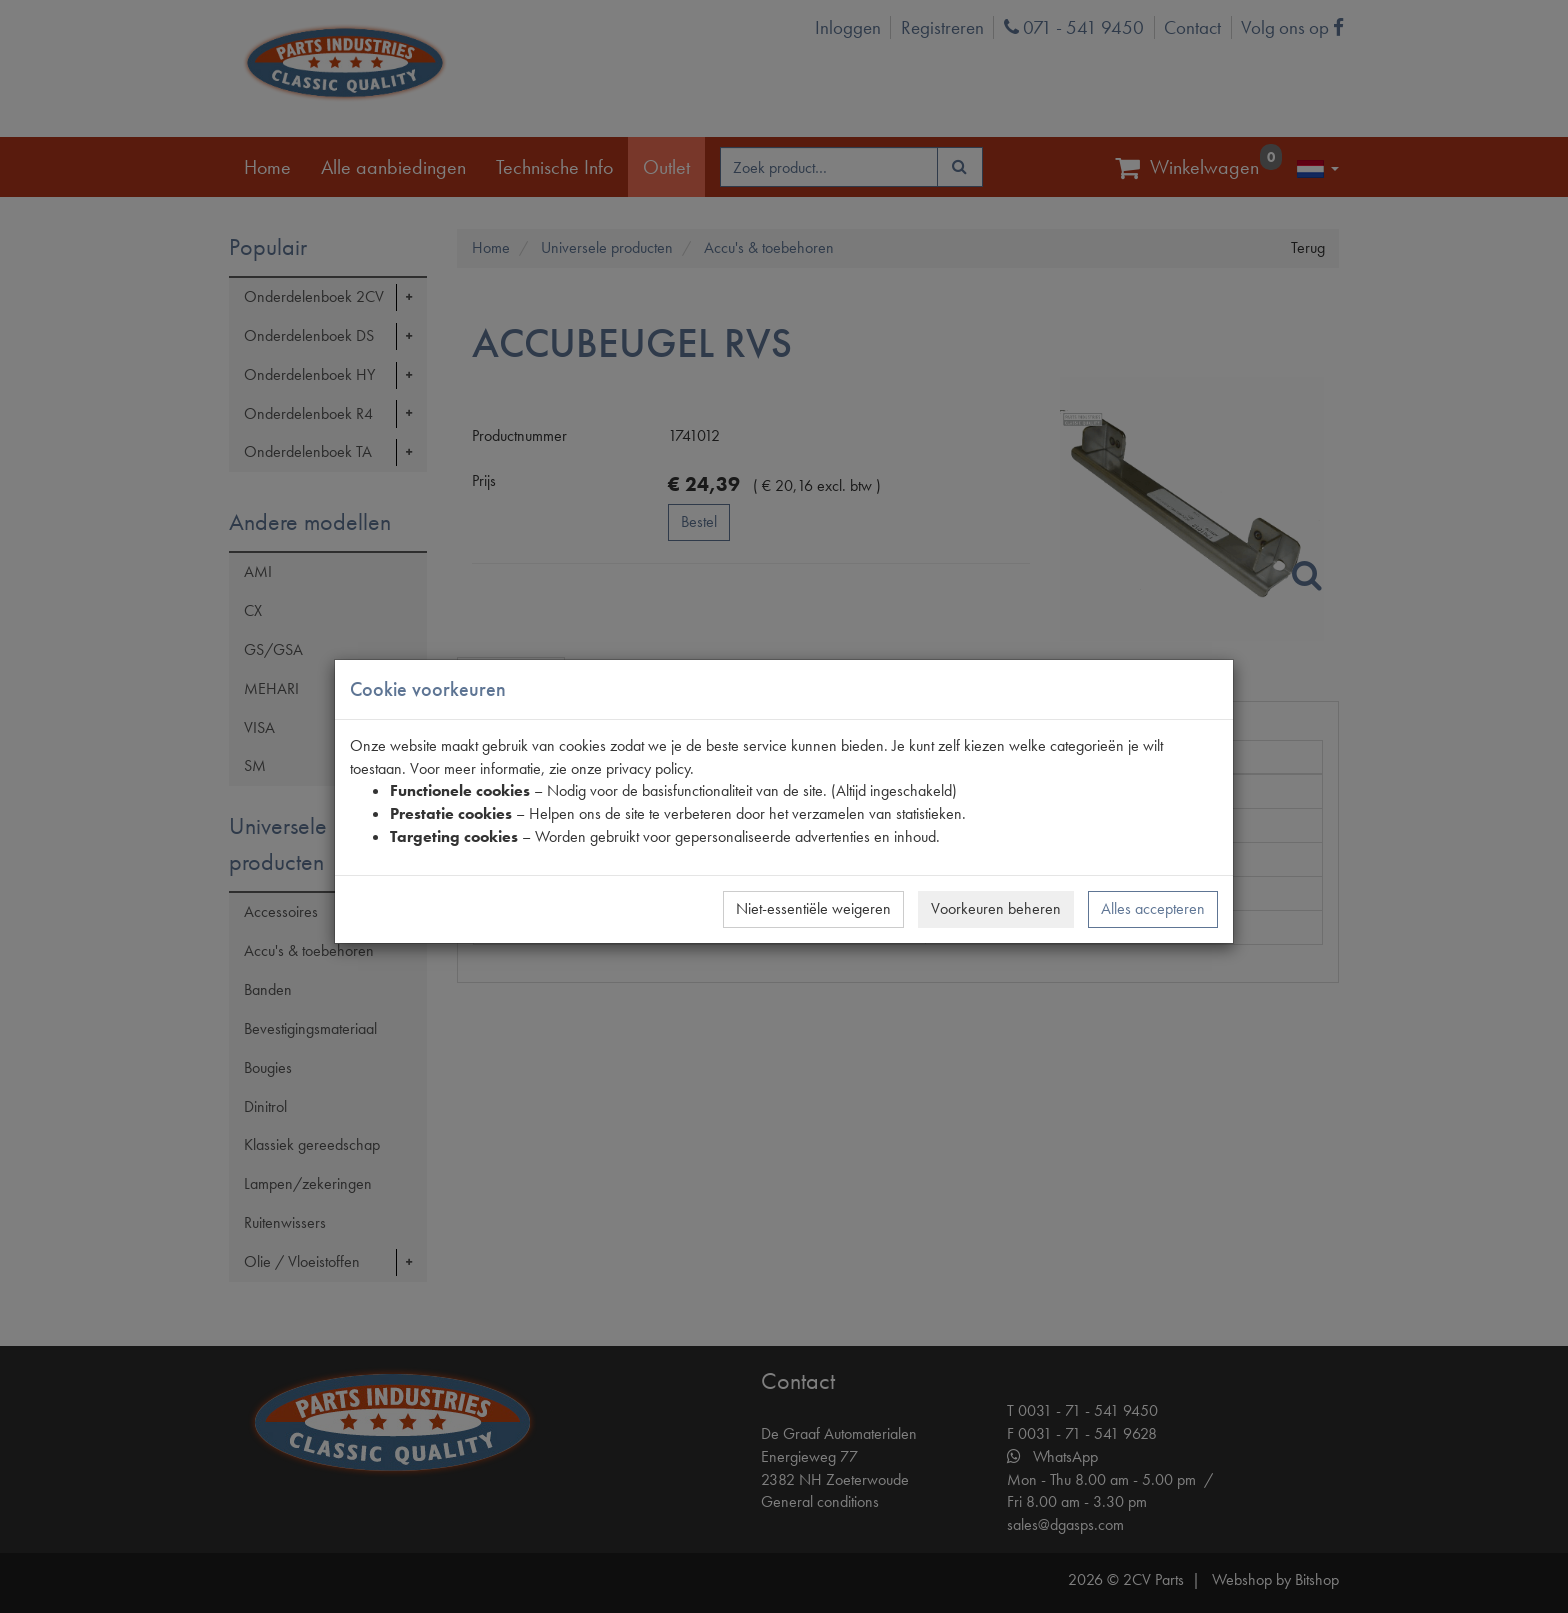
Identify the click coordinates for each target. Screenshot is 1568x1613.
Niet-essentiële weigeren (813, 908)
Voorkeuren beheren (996, 908)
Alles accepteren (1153, 908)
